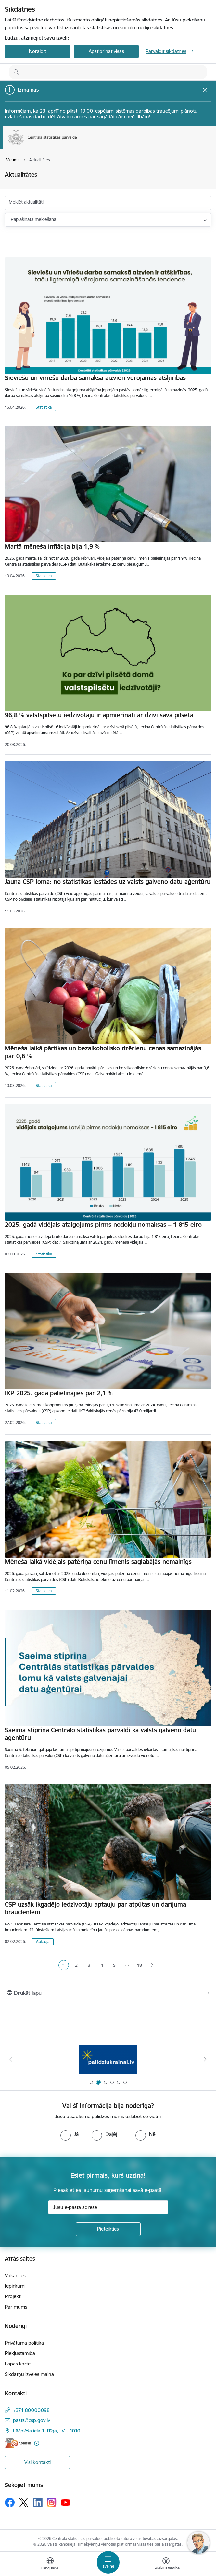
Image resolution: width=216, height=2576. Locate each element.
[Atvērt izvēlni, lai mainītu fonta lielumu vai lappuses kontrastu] (166, 2564)
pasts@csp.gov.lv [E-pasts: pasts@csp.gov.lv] (31, 2420)
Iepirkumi (15, 2286)
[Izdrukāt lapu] (108, 1993)
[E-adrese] (18, 2443)
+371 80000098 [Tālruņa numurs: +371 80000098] (31, 2410)
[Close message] (205, 90)
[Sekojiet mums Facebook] (10, 2502)
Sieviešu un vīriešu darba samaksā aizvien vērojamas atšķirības (95, 378)
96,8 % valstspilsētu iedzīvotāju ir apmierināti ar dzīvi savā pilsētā (99, 715)
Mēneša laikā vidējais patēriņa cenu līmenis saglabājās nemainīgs (98, 1562)
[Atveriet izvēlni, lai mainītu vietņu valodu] (50, 2564)
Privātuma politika (24, 2343)
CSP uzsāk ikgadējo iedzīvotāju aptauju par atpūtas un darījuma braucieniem (95, 1908)
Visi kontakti (37, 2462)
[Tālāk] (205, 2059)
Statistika (44, 407)
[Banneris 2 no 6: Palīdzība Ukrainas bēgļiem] (108, 2059)
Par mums (16, 2307)
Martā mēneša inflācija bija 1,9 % (52, 546)
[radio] (69, 2134)
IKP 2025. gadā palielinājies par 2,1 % (59, 1393)
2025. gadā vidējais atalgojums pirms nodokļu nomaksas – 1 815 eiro (103, 1224)
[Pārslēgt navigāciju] (108, 2562)
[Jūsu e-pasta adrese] (108, 2207)
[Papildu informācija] (36, 2443)
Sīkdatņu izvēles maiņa (29, 2374)
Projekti (13, 2296)
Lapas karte (18, 2364)
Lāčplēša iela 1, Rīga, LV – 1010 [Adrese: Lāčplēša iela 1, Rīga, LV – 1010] (46, 2431)
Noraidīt (37, 51)
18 (139, 1965)
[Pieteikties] (108, 2229)
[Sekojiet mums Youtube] (65, 2502)
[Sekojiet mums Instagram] (52, 2502)
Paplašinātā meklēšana (33, 219)
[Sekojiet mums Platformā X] (24, 2502)
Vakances (15, 2275)
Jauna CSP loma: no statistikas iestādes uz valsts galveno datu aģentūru (107, 881)
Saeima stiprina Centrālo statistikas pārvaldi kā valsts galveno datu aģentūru (100, 1734)
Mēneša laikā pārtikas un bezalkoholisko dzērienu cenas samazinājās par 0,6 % (103, 1052)
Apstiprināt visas (106, 51)
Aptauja (42, 1941)
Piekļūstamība (20, 2353)
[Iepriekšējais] (11, 2059)
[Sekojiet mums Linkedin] (38, 2502)
